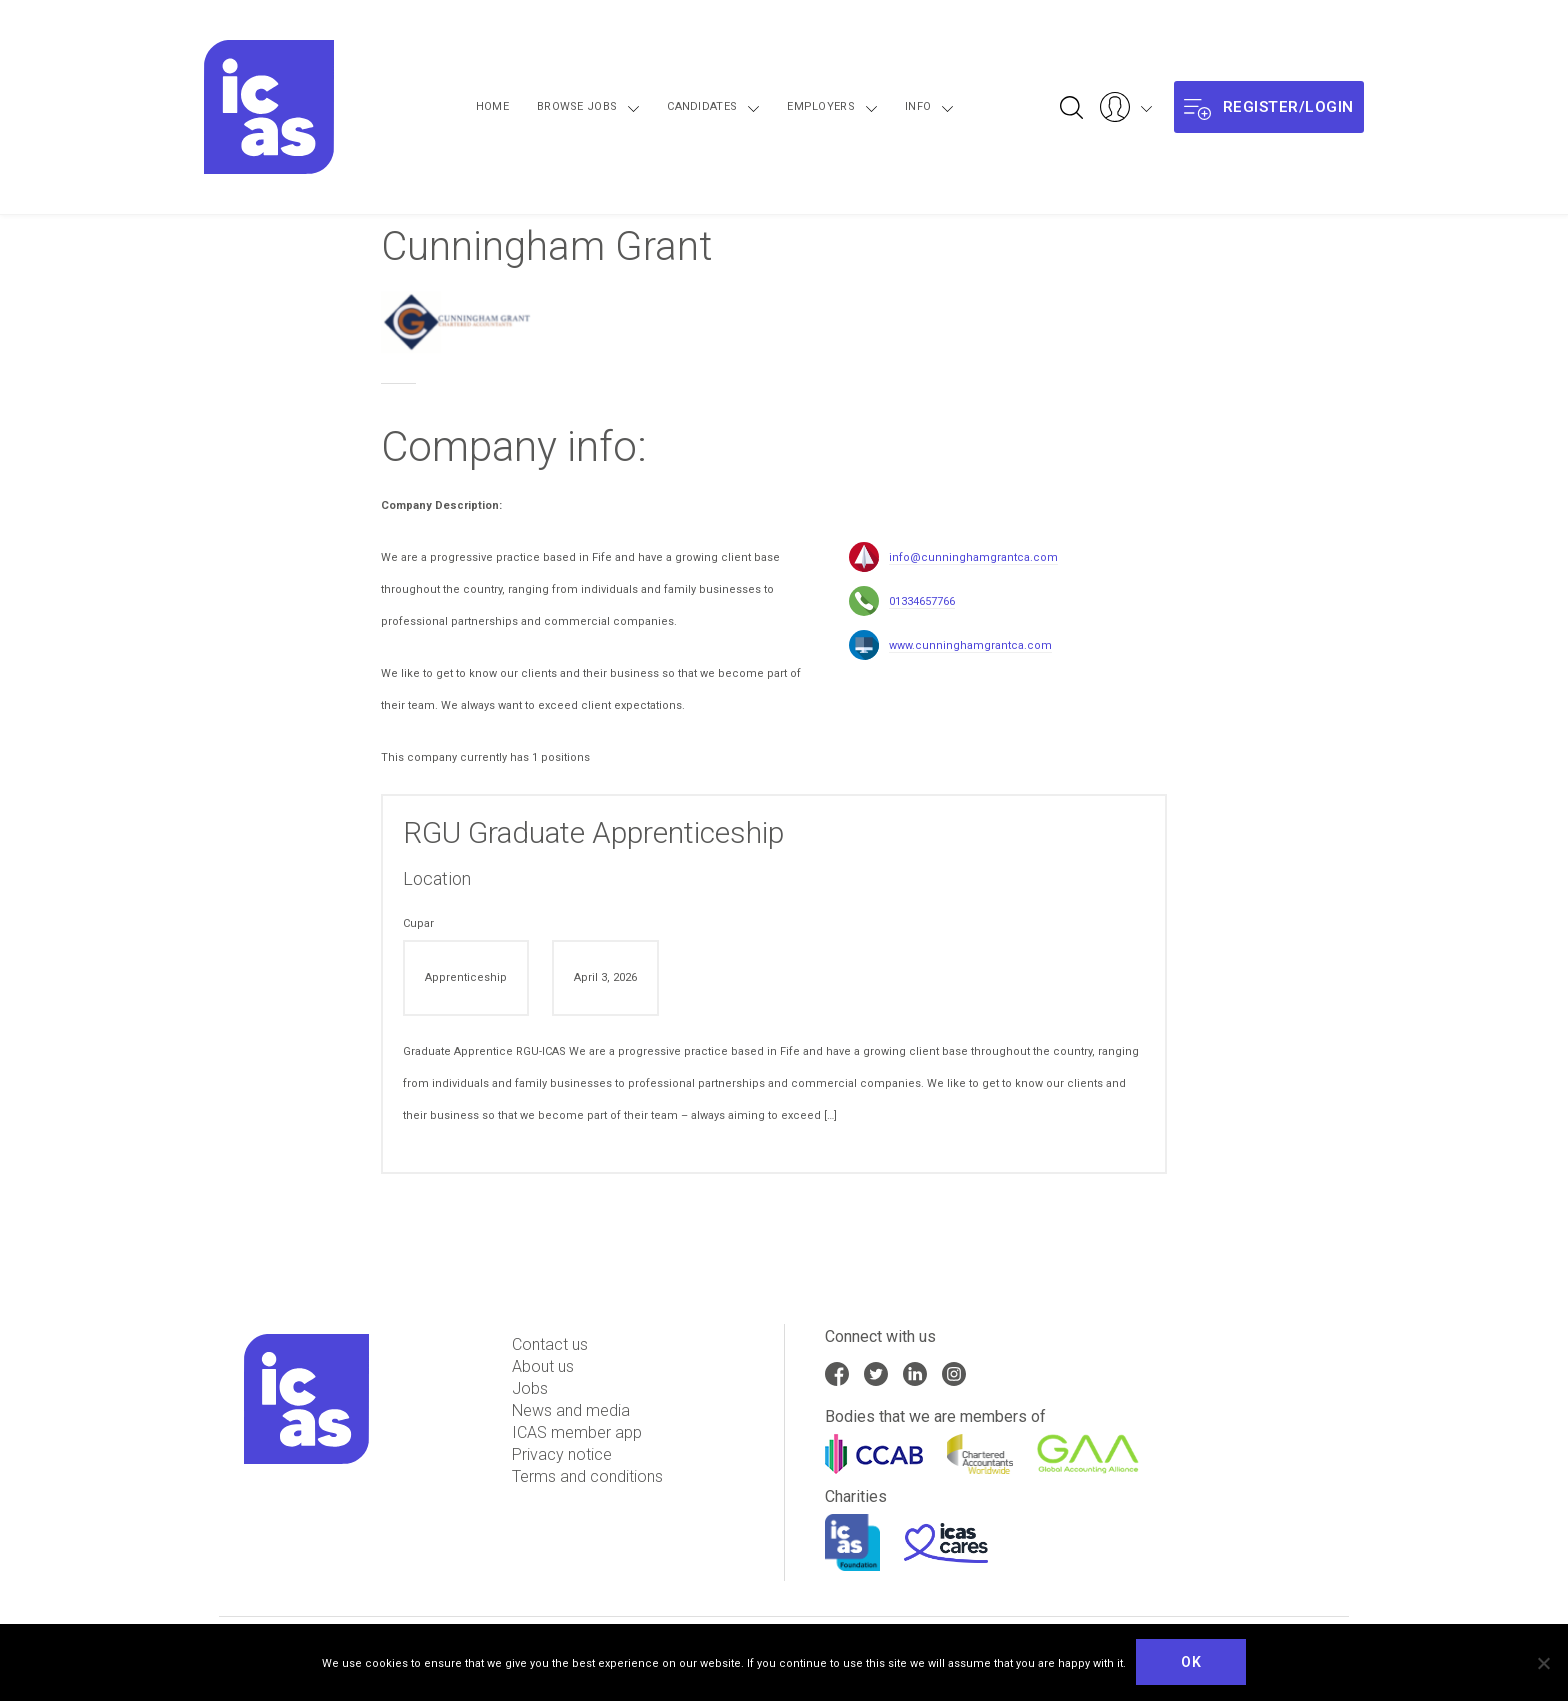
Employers (831, 106)
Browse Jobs (628, 106)
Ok (1191, 1662)
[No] (1543, 1663)
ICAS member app (577, 1432)
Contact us (550, 1344)
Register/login (1269, 107)
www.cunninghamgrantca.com (970, 645)
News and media (571, 1410)
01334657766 (922, 601)
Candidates (733, 106)
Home (543, 106)
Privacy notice (562, 1454)
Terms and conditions (587, 1476)
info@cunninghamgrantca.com (973, 557)
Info (908, 106)
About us (543, 1366)
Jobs (530, 1388)
